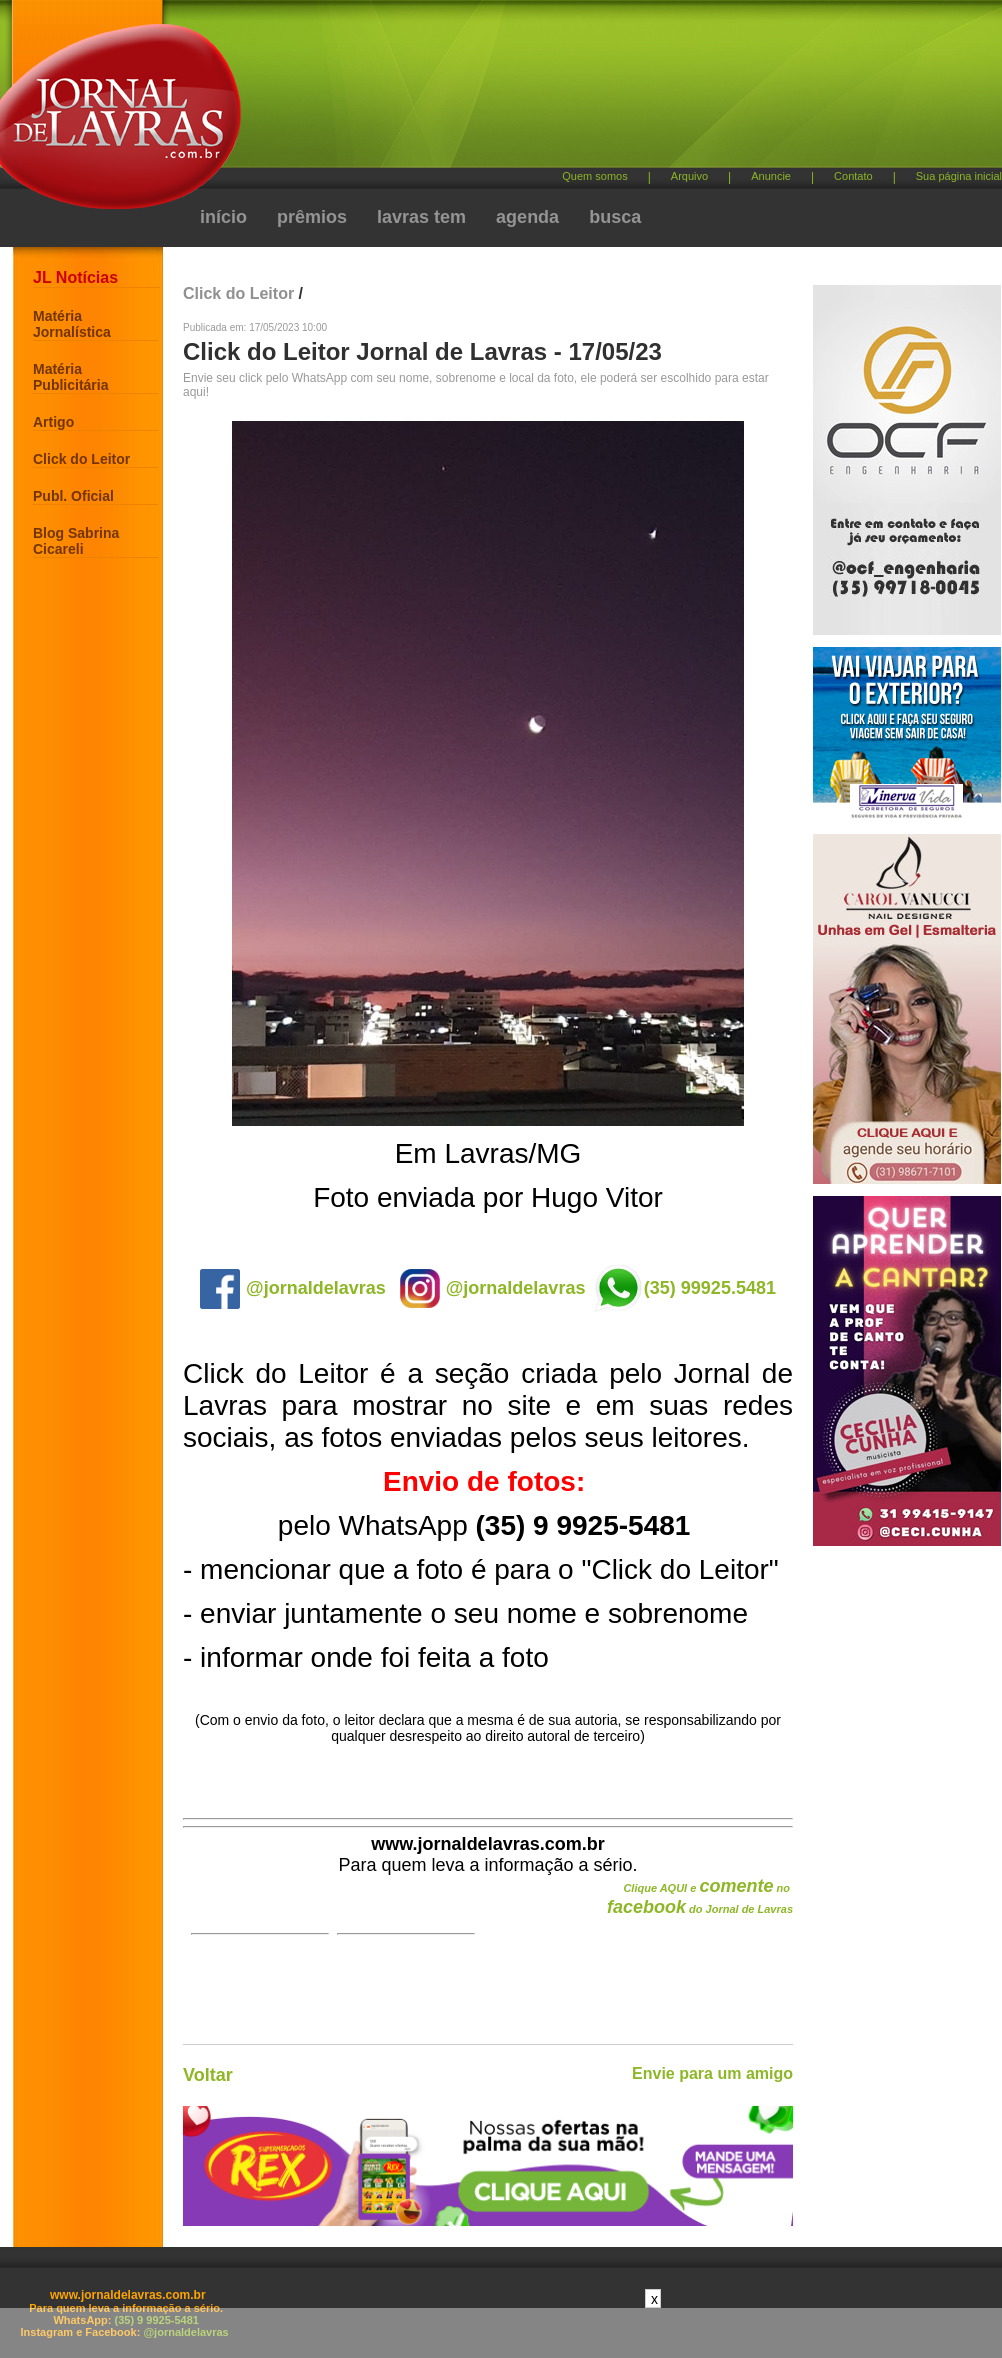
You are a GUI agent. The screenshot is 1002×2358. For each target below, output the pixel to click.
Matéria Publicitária (70, 377)
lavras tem (421, 217)
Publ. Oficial (73, 496)
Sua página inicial (959, 176)
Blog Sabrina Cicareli (76, 541)
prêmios (312, 217)
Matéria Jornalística (72, 324)
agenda (527, 217)
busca (615, 217)
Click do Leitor (81, 459)
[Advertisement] (533, 170)
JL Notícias (75, 277)
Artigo (53, 422)
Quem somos (594, 176)
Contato (853, 176)
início (223, 217)
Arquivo (689, 176)
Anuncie (771, 176)
